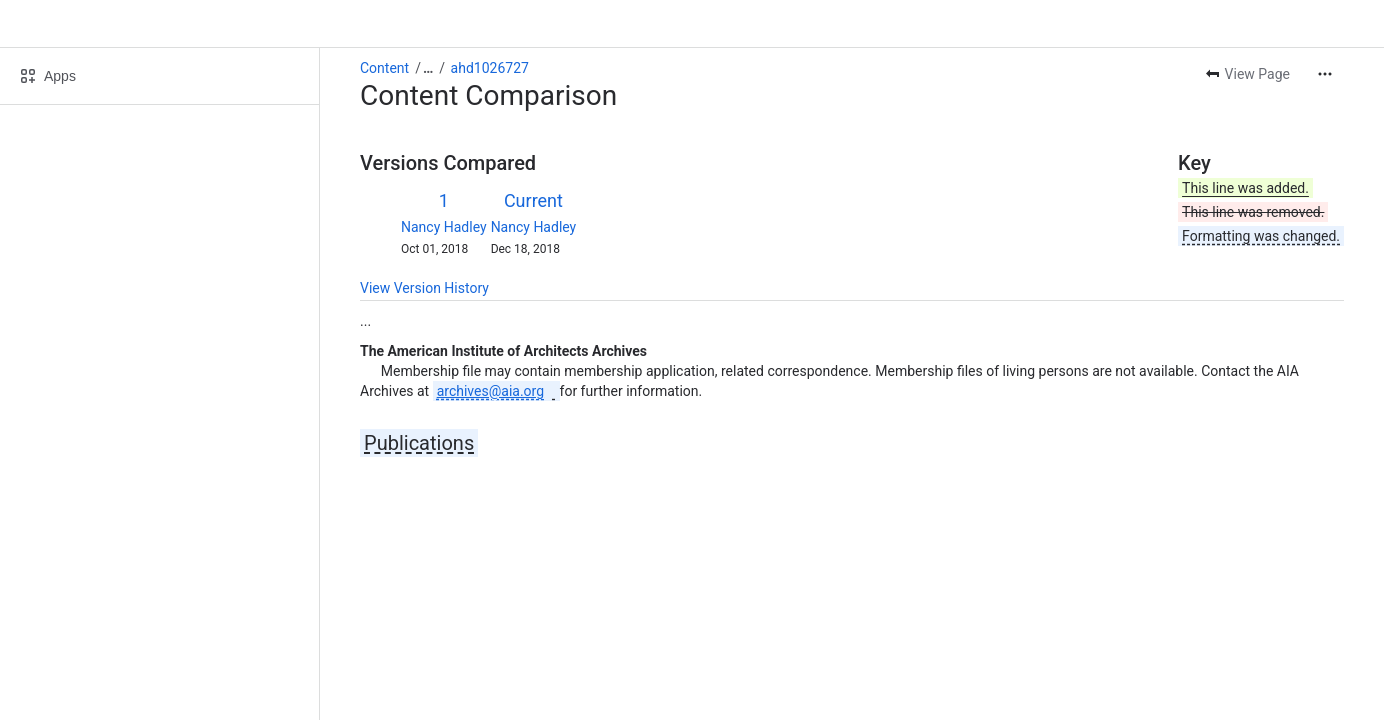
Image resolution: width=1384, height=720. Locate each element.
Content (384, 68)
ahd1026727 (490, 68)
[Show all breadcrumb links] (428, 68)
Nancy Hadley (444, 227)
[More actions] (1325, 74)
